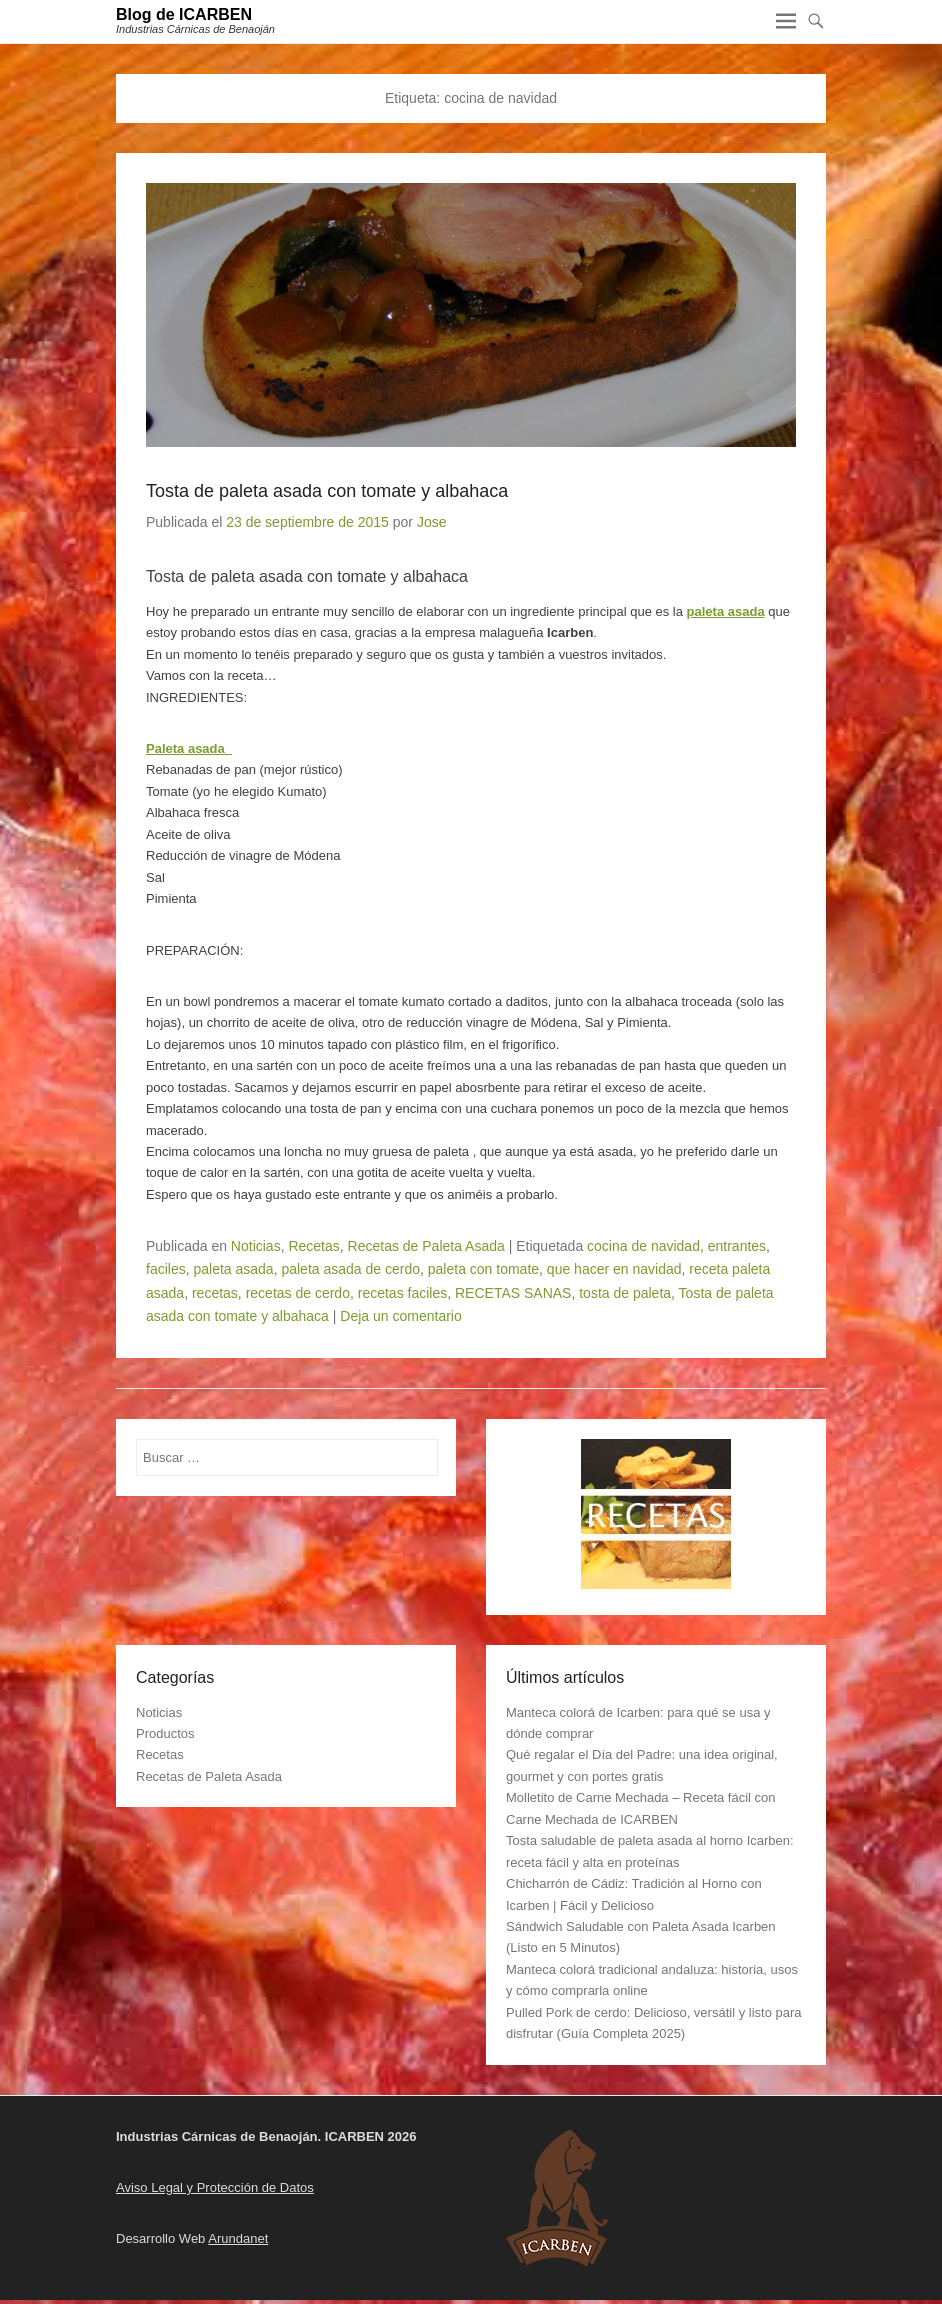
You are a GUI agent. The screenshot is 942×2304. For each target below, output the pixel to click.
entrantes (737, 1246)
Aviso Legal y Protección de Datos (215, 2187)
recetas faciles (402, 1293)
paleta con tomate (483, 1269)
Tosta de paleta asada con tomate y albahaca (327, 491)
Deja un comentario (400, 1316)
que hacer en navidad (614, 1269)
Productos (165, 1733)
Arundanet (238, 2238)
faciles (166, 1269)
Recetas (313, 1246)
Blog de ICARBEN (184, 14)
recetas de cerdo (298, 1293)
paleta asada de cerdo (350, 1269)
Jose (432, 522)
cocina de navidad (643, 1246)
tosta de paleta (625, 1293)
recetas (215, 1293)
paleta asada (726, 611)
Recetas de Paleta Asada (426, 1246)
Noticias (256, 1246)
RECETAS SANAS (513, 1293)
